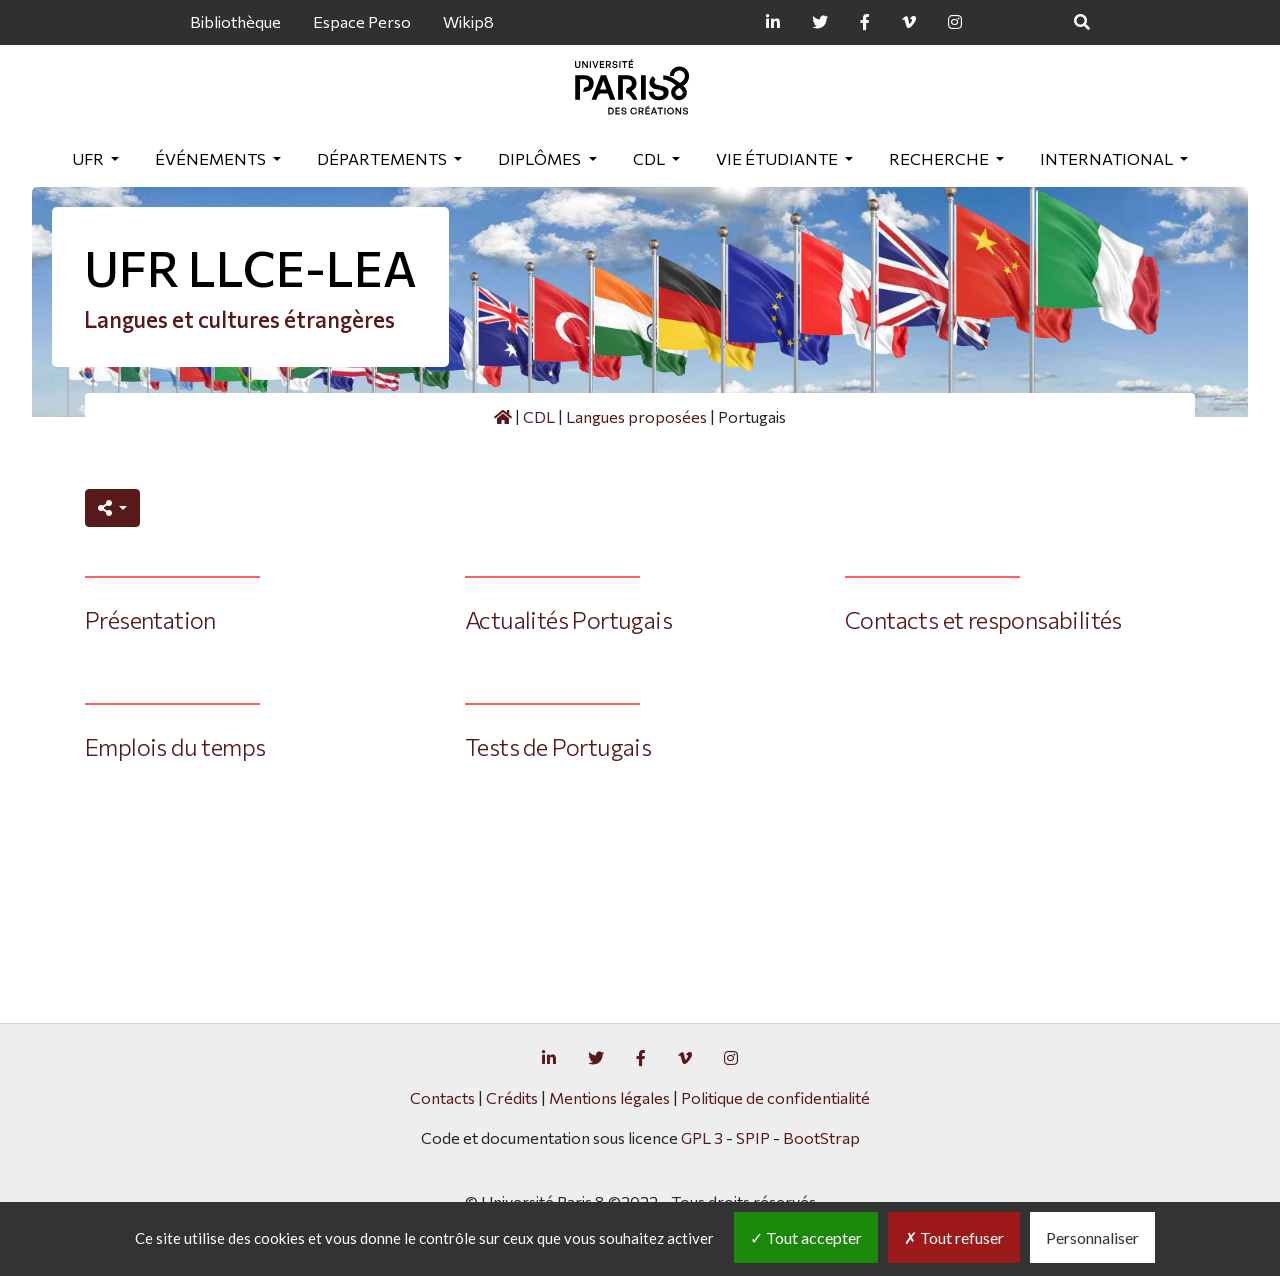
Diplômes (541, 158)
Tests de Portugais (558, 746)
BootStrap (821, 1137)
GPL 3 (702, 1137)
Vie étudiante (778, 158)
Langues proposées (636, 416)
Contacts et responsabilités (983, 619)
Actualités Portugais (568, 619)
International (1108, 158)
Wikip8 (468, 21)
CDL (650, 158)
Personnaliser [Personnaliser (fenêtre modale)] (1092, 1237)
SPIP (753, 1137)
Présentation (150, 619)
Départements (383, 158)
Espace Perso (362, 21)
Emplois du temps (175, 746)
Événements (212, 158)
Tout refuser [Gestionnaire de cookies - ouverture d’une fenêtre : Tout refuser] (954, 1237)
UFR (89, 158)
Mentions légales (609, 1097)
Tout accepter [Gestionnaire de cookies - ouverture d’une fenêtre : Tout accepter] (806, 1237)
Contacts (442, 1097)
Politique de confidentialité (775, 1097)
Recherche (940, 158)
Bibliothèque (235, 21)
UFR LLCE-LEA (250, 267)
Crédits (512, 1097)
